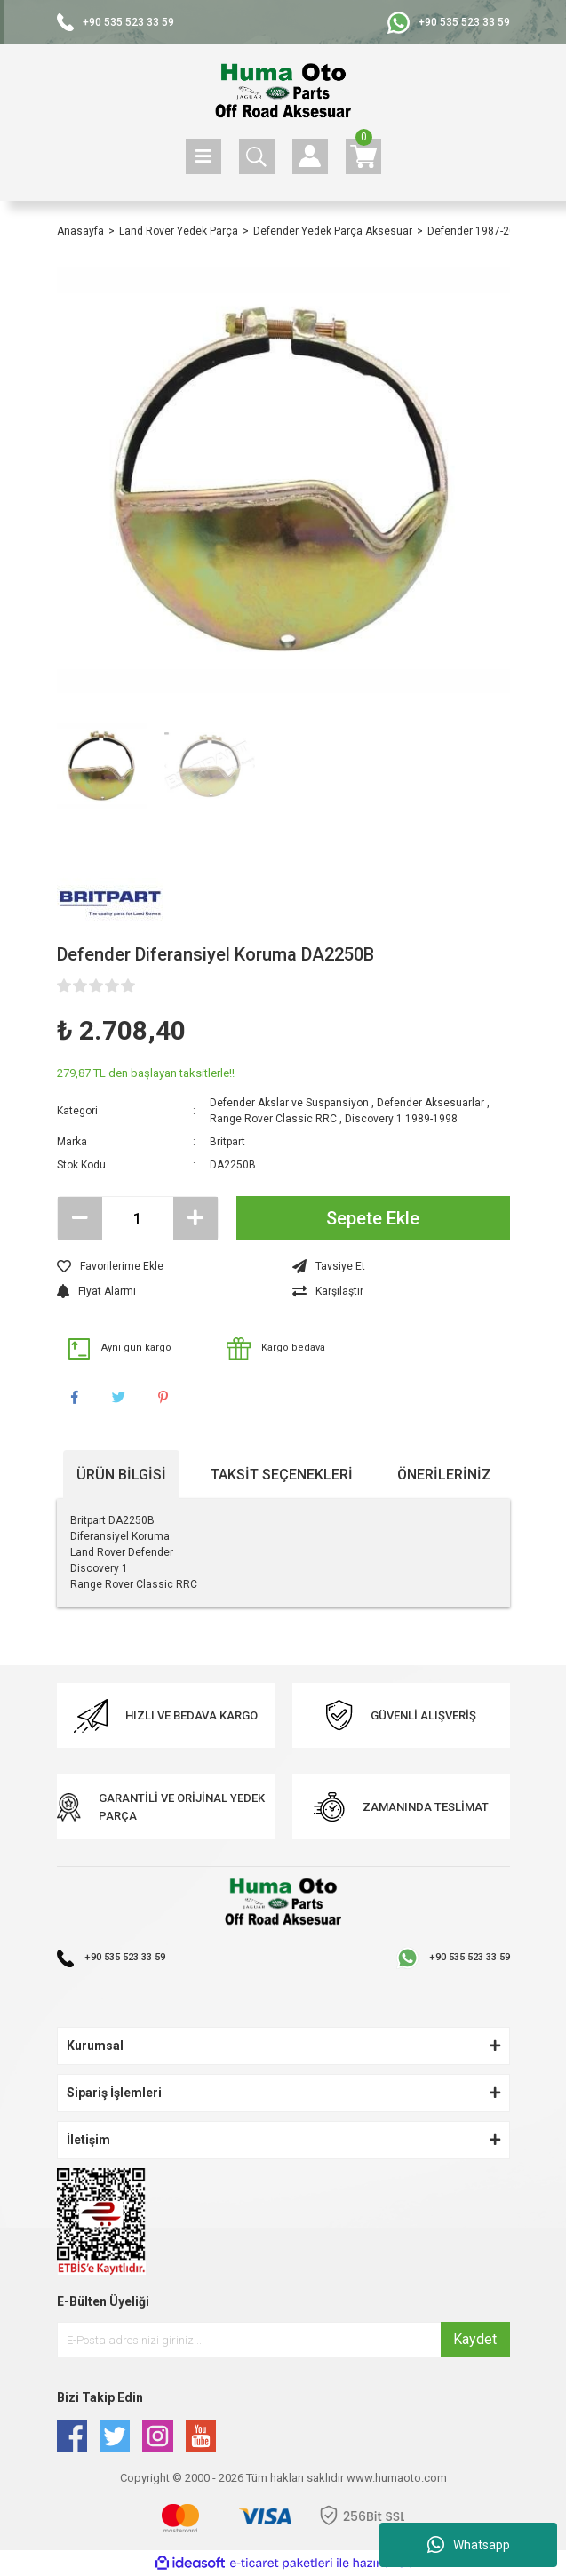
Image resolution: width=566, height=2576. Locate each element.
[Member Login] (310, 156)
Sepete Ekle (372, 1218)
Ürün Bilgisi (121, 1474)
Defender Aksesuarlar (430, 1103)
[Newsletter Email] (283, 2339)
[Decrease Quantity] (80, 1218)
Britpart (227, 1142)
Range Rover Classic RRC (273, 1119)
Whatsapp (468, 2545)
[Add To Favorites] (166, 1266)
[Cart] (363, 156)
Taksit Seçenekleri (282, 1474)
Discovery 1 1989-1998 (401, 1119)
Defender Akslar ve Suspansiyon (289, 1103)
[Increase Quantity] (195, 1218)
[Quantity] (137, 1218)
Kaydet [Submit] (475, 2339)
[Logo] (283, 91)
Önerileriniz (444, 1474)
